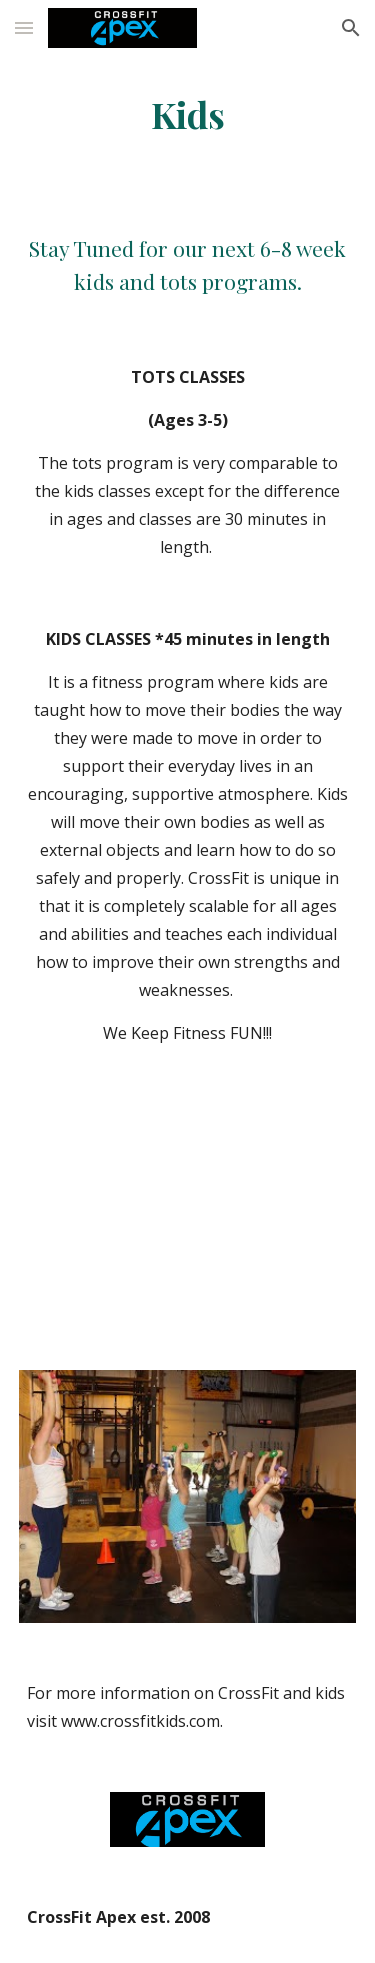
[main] (188, 115)
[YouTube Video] (188, 1212)
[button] (24, 27)
